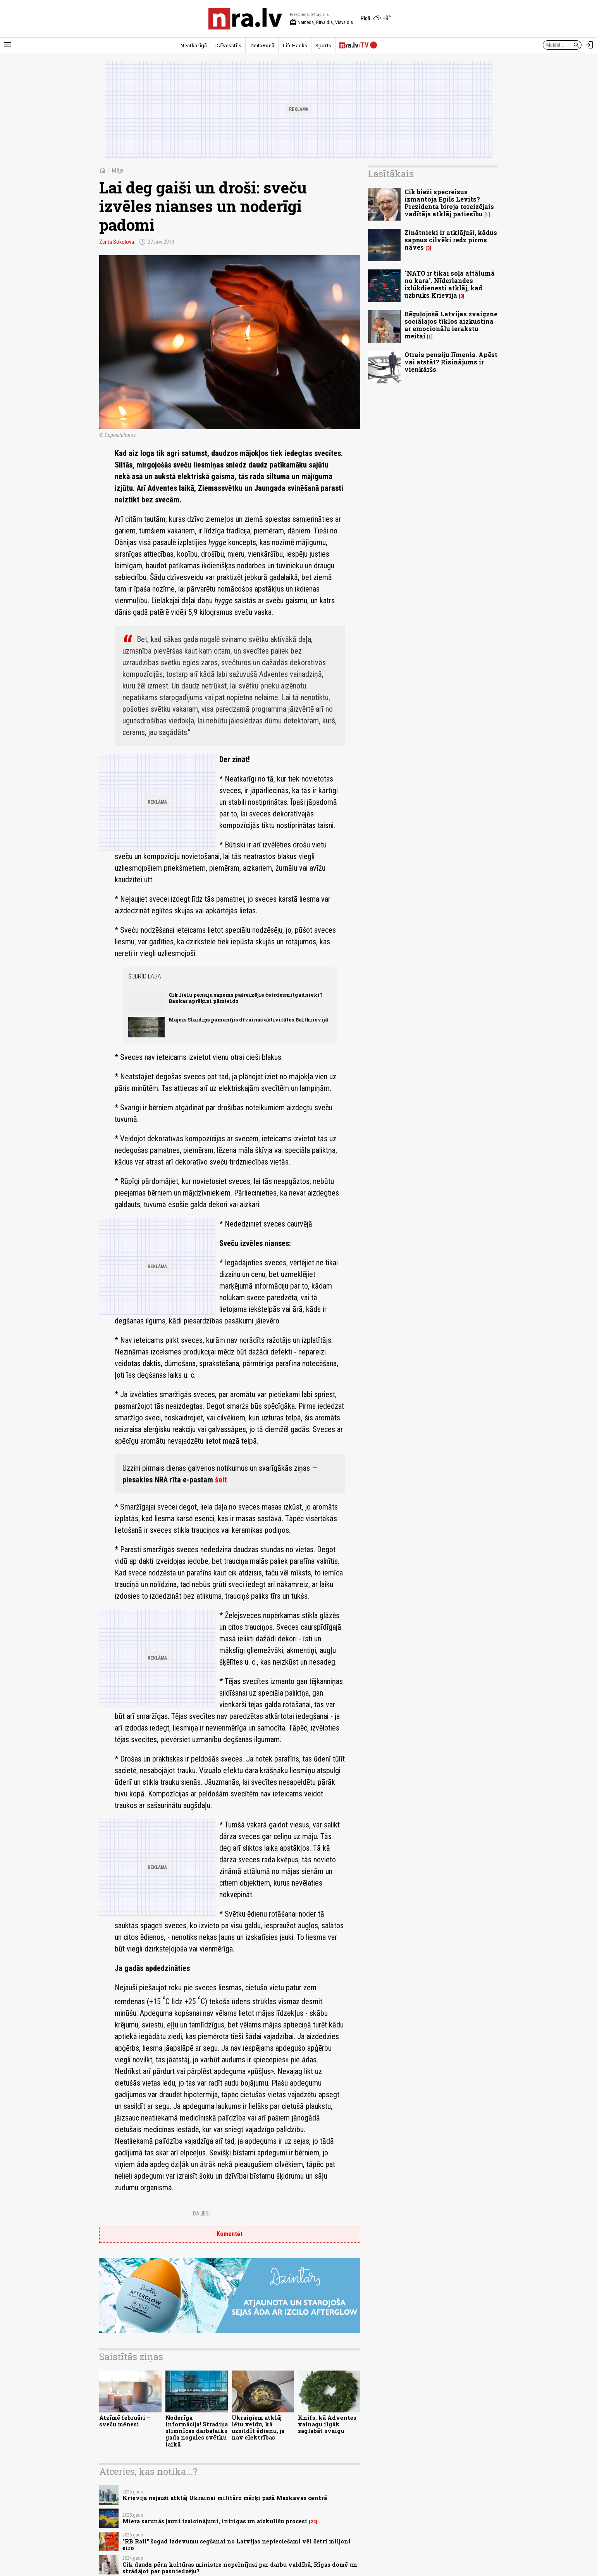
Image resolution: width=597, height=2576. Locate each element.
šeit (221, 1479)
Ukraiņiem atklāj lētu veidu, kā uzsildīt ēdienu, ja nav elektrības (258, 2427)
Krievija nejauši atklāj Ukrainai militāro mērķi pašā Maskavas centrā (224, 2498)
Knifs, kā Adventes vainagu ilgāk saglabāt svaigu (327, 2424)
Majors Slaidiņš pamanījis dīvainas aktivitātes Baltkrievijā (248, 1019)
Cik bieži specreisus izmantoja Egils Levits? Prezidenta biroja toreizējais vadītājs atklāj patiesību (449, 203)
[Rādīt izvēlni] (7, 45)
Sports (323, 45)
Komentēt (230, 2234)
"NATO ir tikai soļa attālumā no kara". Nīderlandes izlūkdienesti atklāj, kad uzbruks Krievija (449, 284)
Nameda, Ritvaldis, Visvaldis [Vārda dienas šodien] (321, 22)
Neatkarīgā (193, 45)
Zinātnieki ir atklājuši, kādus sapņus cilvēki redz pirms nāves (450, 239)
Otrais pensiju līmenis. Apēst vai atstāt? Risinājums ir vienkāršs (450, 361)
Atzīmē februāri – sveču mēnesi (125, 2421)
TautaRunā (261, 45)
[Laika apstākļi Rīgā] (376, 18)
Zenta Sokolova (116, 242)
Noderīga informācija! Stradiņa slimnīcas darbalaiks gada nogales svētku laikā (196, 2431)
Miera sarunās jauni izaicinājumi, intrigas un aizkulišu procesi (214, 2521)
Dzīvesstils (228, 45)
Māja (118, 170)
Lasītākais (391, 173)
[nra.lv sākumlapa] (245, 18)
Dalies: (201, 2213)
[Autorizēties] (589, 45)
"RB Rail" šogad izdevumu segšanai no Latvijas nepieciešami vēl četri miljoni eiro (236, 2545)
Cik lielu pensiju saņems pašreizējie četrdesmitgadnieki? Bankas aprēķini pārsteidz (246, 998)
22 (313, 2521)
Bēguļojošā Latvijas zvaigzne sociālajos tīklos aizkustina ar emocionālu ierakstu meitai (450, 325)
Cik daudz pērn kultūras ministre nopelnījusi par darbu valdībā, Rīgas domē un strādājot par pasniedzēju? (239, 2568)
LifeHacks (294, 45)
